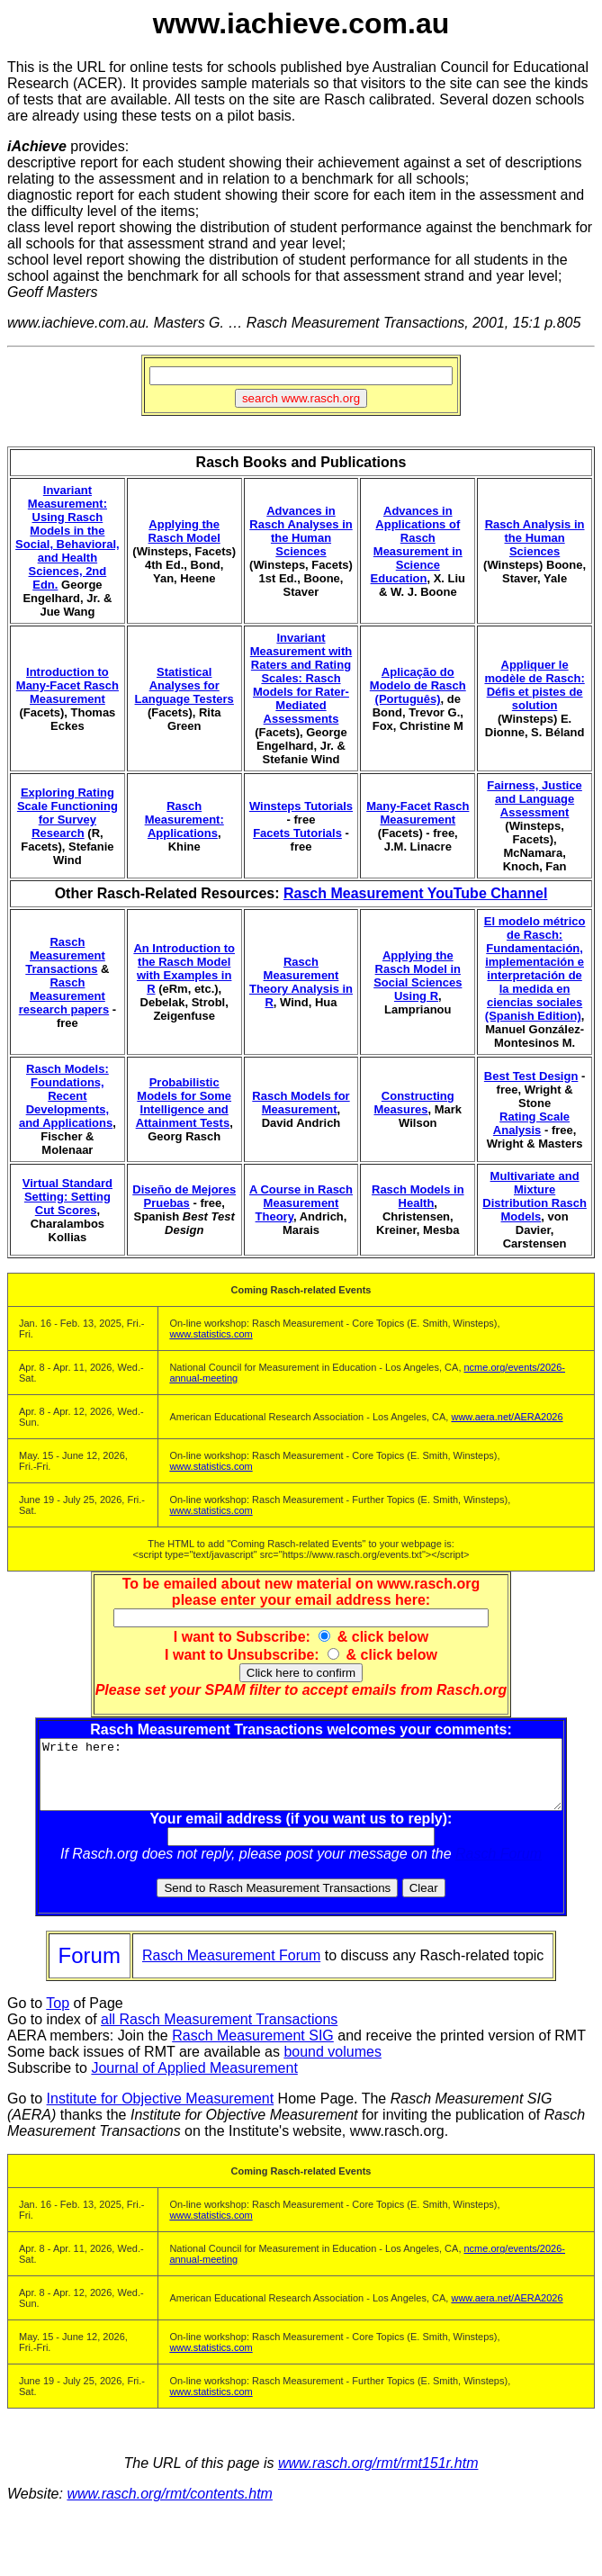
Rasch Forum (502, 1867)
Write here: (305, 1781)
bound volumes (332, 2065)
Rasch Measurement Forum (231, 1969)
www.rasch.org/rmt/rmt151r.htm (378, 2476)
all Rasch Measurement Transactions (219, 2032)
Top (57, 2016)
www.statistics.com (210, 1334)
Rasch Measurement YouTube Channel (415, 893)
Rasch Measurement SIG (253, 2049)
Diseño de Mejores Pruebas (184, 1196)
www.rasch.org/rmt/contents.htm (170, 2507)
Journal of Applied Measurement (194, 2081)
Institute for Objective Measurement (160, 2112)
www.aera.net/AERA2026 (506, 1416)
